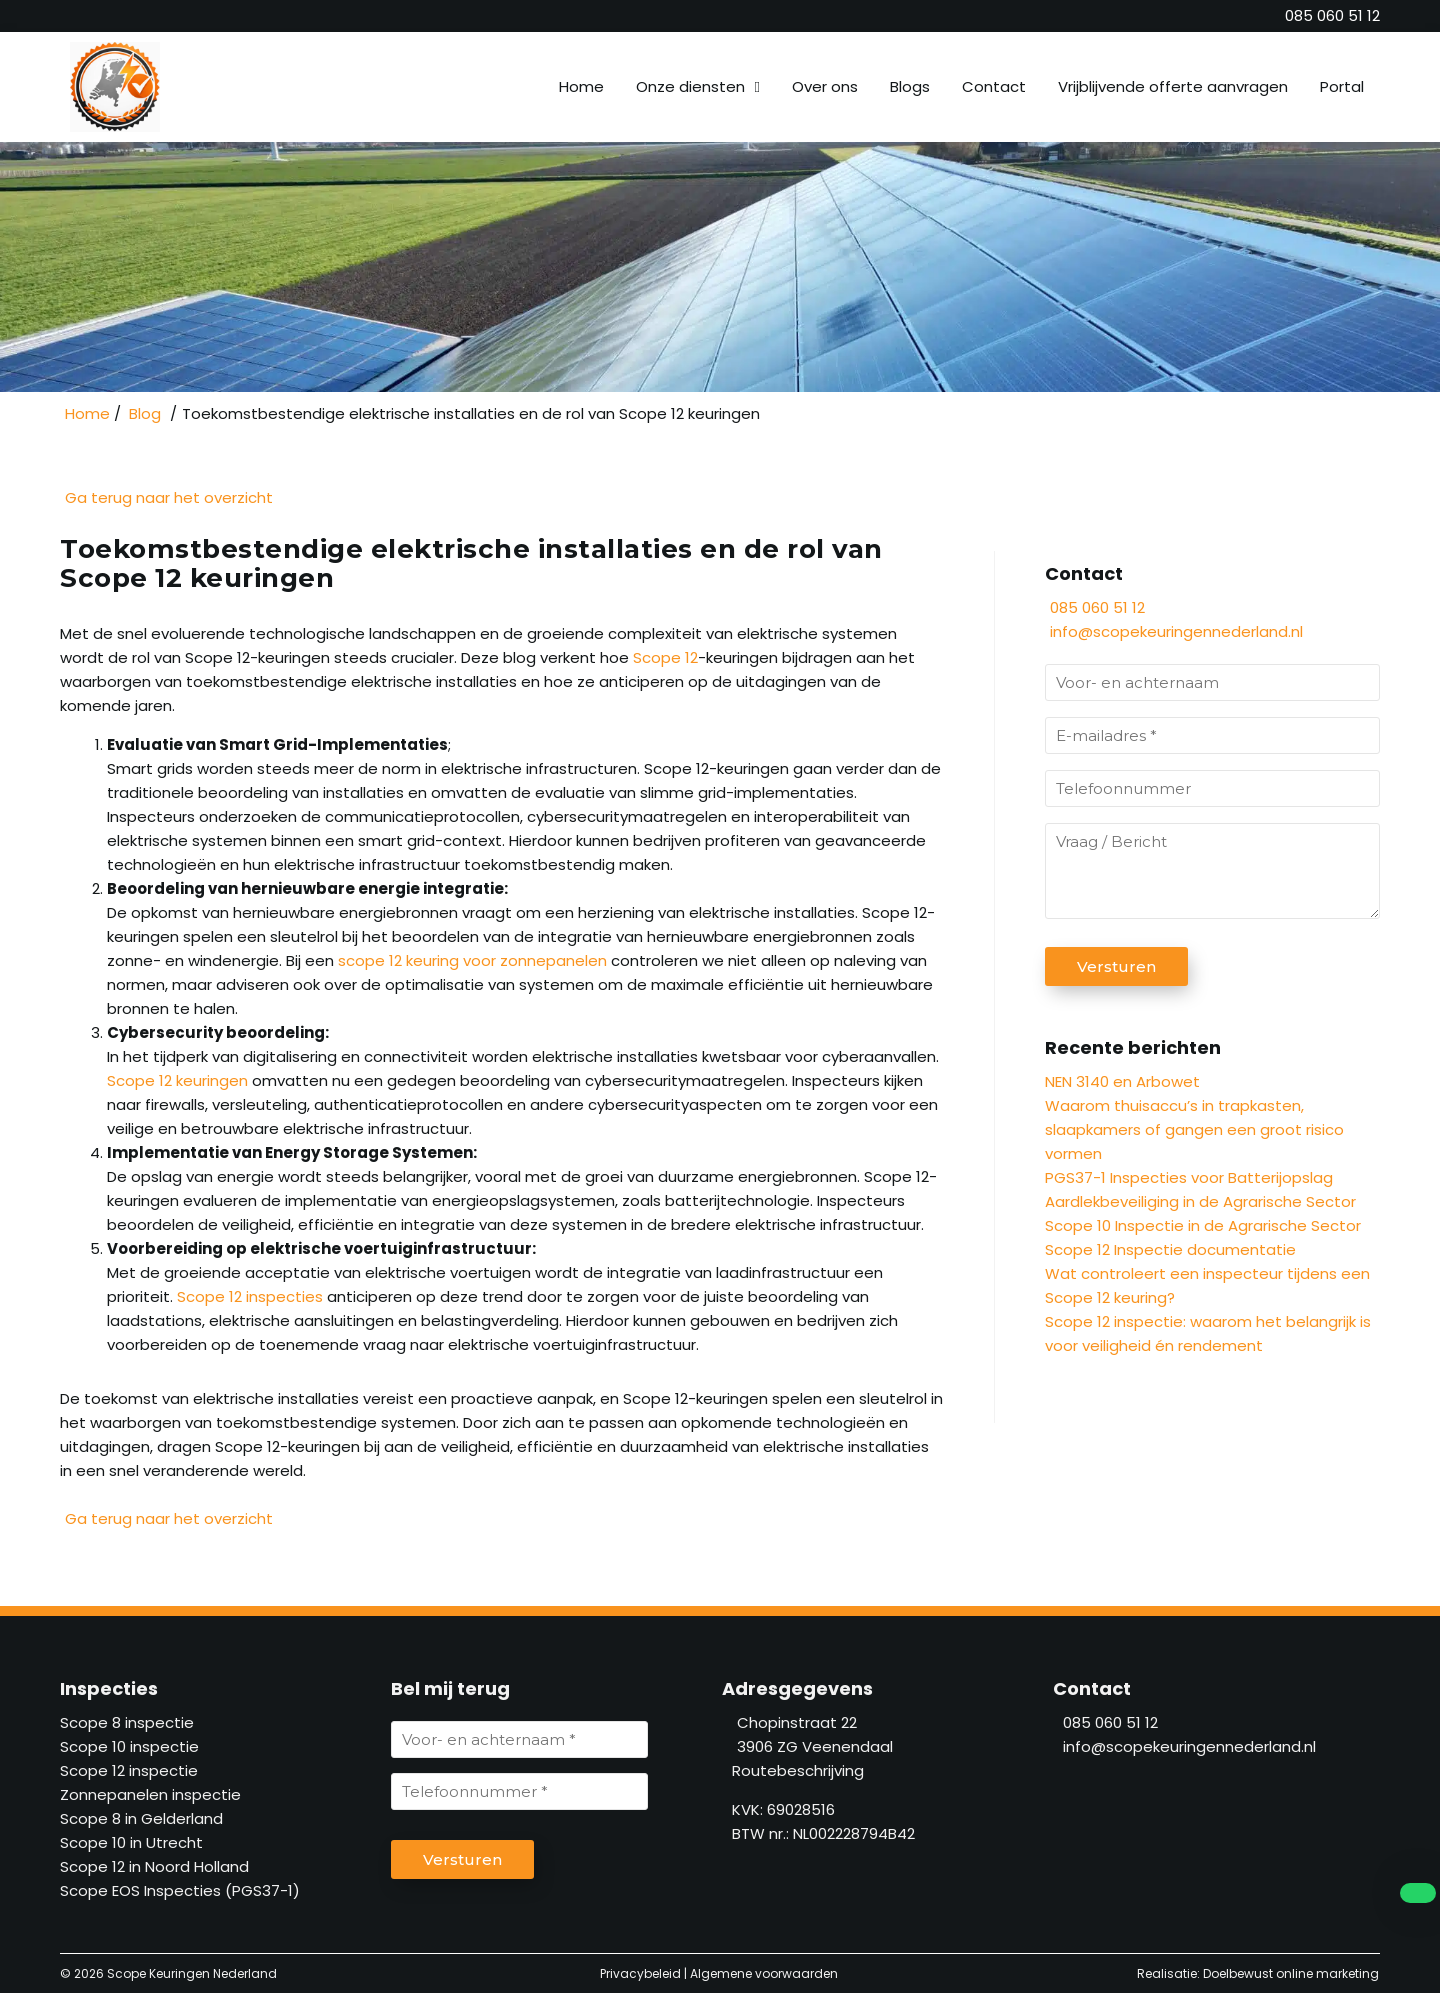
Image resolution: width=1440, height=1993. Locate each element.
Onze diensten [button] (690, 86)
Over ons (825, 86)
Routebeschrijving (793, 1770)
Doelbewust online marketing (1291, 1973)
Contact (994, 86)
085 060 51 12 (1095, 607)
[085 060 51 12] (1332, 15)
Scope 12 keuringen (177, 1080)
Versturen (1116, 966)
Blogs (910, 86)
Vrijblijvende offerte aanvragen (1173, 86)
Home (581, 86)
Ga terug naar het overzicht (166, 497)
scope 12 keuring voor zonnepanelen (474, 960)
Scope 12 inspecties (250, 1296)
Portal (1342, 86)
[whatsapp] (1410, 1893)
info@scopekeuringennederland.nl (1176, 631)
